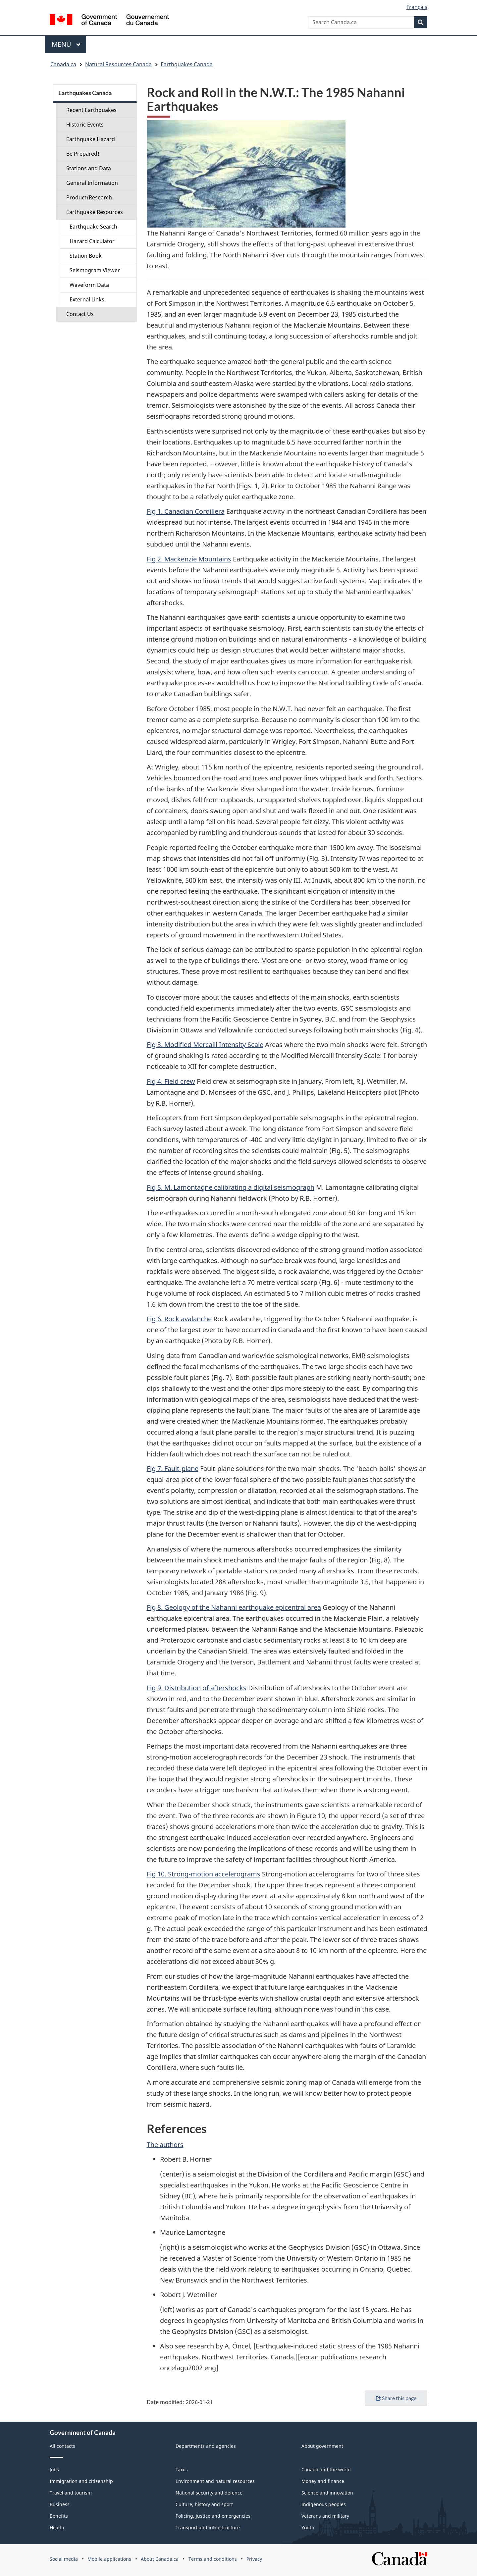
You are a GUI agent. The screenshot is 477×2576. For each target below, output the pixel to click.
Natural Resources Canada (118, 64)
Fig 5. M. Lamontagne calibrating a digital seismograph (230, 1187)
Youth (307, 2527)
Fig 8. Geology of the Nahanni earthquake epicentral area (234, 1607)
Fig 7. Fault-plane (172, 1468)
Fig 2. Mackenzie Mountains (189, 558)
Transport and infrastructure (208, 2527)
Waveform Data (89, 285)
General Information (92, 182)
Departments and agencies (206, 2446)
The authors (165, 2144)
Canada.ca (63, 64)
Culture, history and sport (204, 2504)
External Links (87, 299)
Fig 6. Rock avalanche (179, 1318)
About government (322, 2446)
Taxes (182, 2469)
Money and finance (322, 2481)
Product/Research (89, 197)
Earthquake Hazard (90, 139)
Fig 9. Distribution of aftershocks (196, 1687)
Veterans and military (325, 2516)
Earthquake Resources (94, 212)
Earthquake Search (93, 226)
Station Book (86, 255)
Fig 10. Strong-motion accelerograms (203, 1873)
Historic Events (85, 124)
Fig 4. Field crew (171, 1081)
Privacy (254, 2559)
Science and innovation (327, 2493)
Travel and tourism (71, 2493)
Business (60, 2504)
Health (57, 2527)
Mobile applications (109, 2559)
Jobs (54, 2469)
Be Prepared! (82, 153)
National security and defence (209, 2493)
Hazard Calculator (92, 241)
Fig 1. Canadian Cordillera (186, 511)
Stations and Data (88, 168)
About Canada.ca (160, 2559)
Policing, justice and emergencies (213, 2516)
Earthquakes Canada (187, 64)
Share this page (396, 2398)
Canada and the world (326, 2469)
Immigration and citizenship (81, 2481)
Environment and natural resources (215, 2481)
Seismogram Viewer (95, 270)
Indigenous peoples (323, 2504)
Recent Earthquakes (91, 110)
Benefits (59, 2516)
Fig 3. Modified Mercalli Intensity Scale (205, 1044)
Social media (64, 2559)
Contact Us (80, 314)
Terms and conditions (212, 2559)
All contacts (62, 2446)
